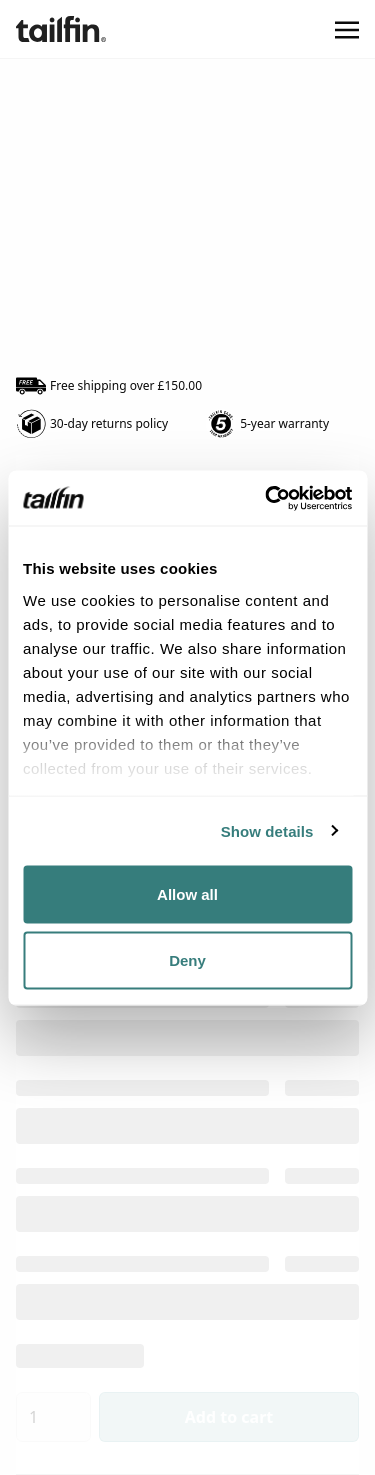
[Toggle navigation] (347, 29)
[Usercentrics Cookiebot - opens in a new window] (267, 498)
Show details (267, 830)
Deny (187, 959)
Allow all (187, 894)
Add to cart (229, 1417)
